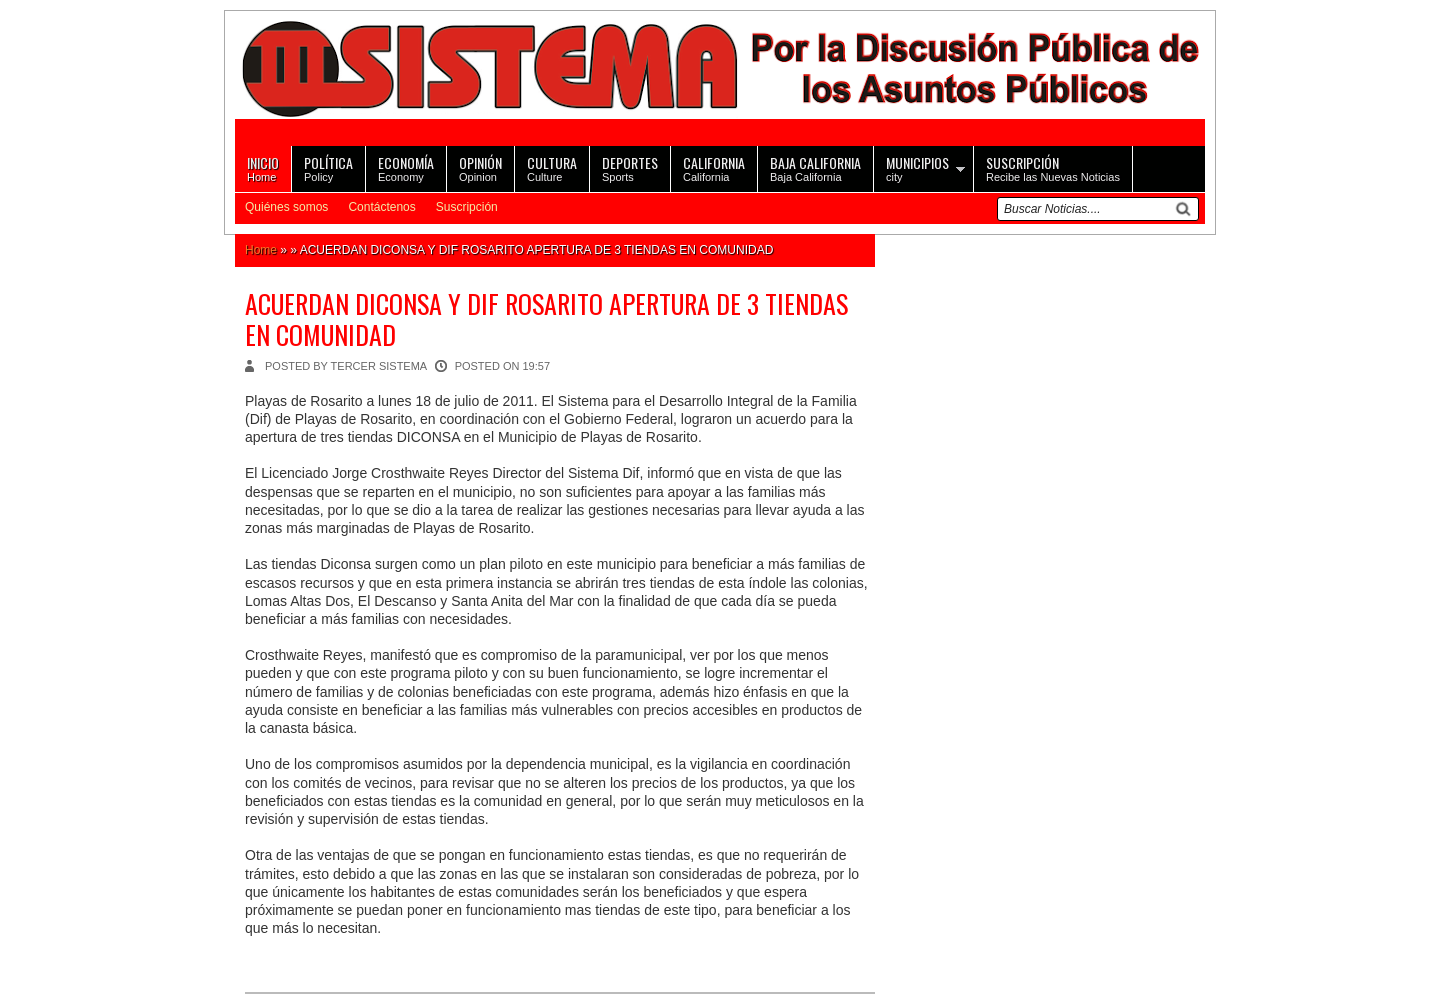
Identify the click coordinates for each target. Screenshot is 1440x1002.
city (917, 167)
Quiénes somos (286, 207)
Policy (328, 167)
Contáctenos (381, 207)
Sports (630, 167)
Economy (406, 167)
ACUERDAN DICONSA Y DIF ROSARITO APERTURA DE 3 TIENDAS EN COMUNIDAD (546, 319)
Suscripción (467, 207)
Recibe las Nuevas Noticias (1053, 167)
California (714, 167)
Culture (552, 167)
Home (263, 167)
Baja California (815, 167)
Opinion (480, 167)
